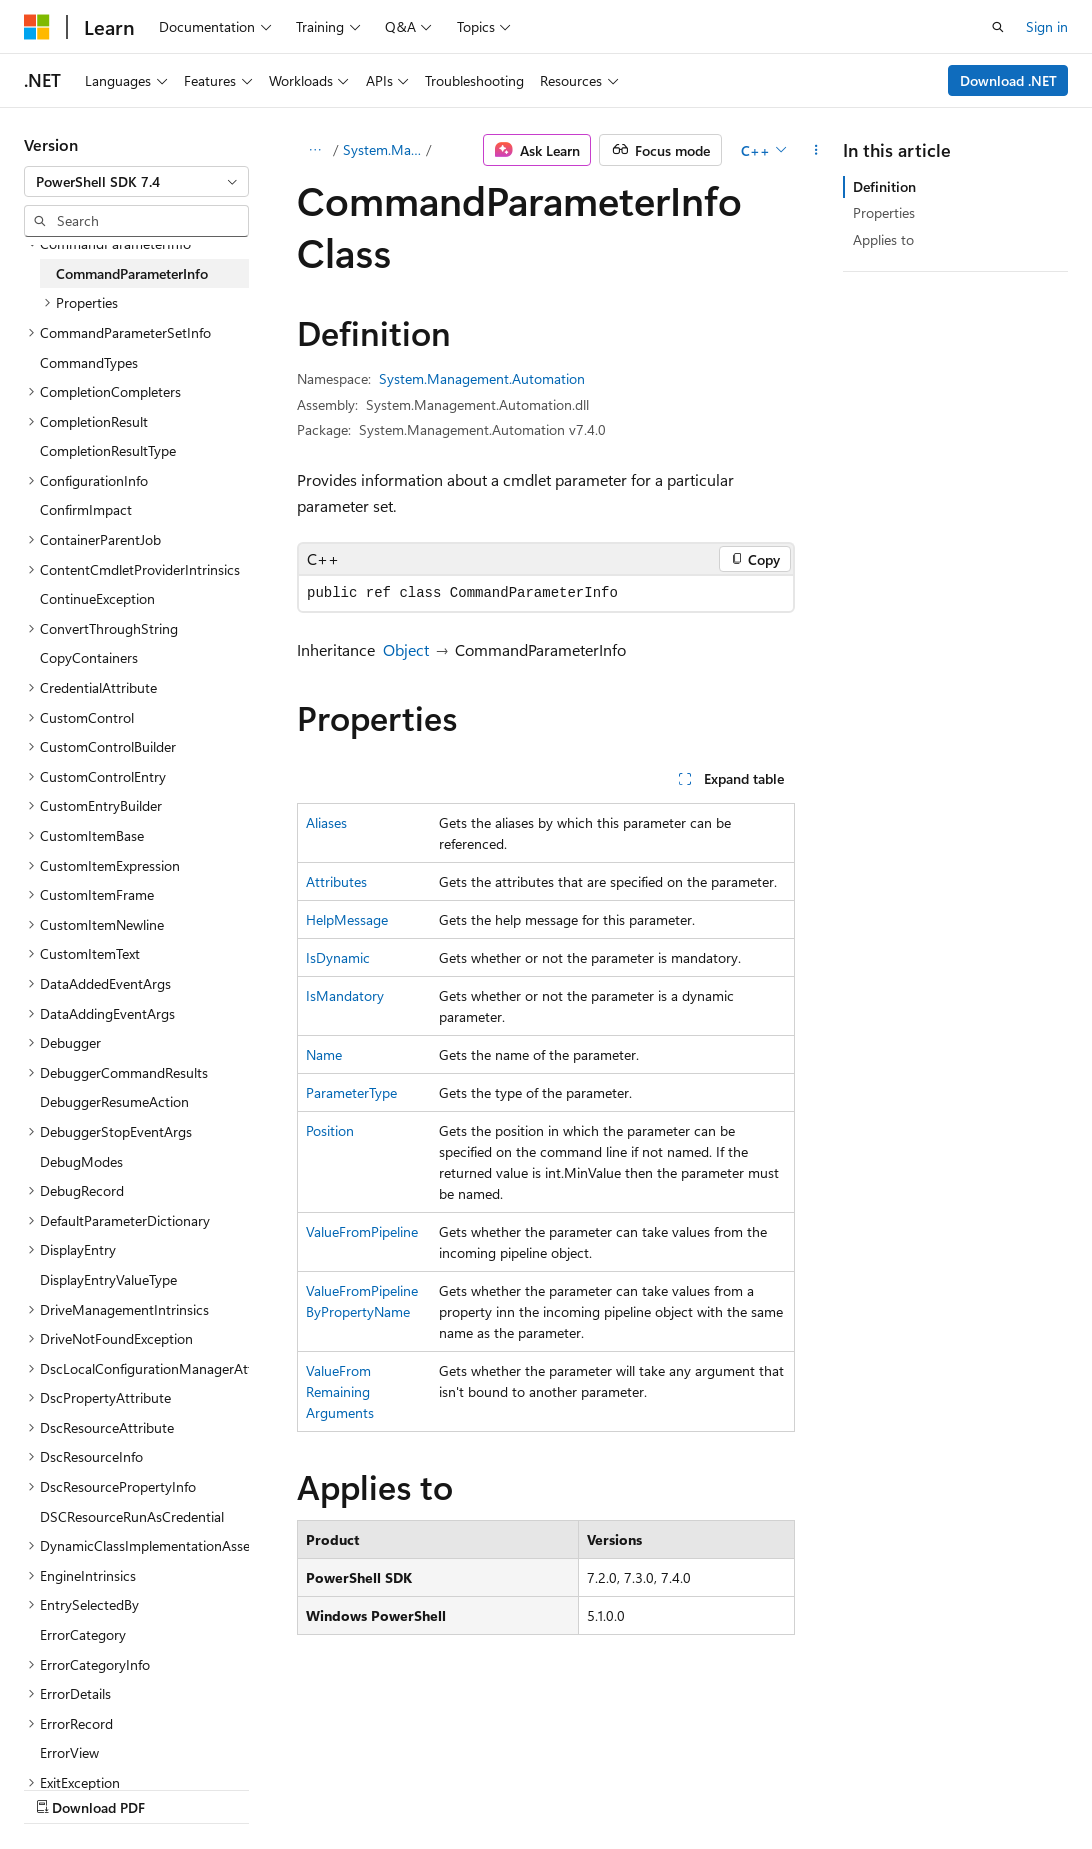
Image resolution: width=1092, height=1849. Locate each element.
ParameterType (351, 1092)
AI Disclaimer (64, 1787)
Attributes (336, 881)
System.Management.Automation (383, 149)
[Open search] (998, 27)
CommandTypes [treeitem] (89, 362)
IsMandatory (345, 995)
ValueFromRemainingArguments (340, 1391)
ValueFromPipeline (362, 1231)
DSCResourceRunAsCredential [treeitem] (132, 1516)
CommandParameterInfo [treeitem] (132, 273)
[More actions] (816, 150)
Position (330, 1130)
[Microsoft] (37, 27)
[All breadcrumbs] (314, 150)
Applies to (883, 239)
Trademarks (635, 1787)
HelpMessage (347, 919)
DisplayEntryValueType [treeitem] (108, 1279)
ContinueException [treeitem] (97, 598)
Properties (884, 212)
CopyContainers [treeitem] (89, 657)
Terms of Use (536, 1787)
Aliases (326, 822)
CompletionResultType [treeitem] (108, 450)
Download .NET (1008, 80)
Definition (884, 186)
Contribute (358, 1787)
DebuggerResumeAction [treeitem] (114, 1101)
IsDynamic (338, 957)
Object (406, 649)
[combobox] (136, 182)
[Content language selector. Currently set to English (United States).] (115, 1740)
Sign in (1047, 26)
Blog (272, 1787)
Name (324, 1054)
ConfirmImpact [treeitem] (86, 509)
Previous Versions (181, 1787)
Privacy (437, 1787)
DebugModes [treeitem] (81, 1161)
